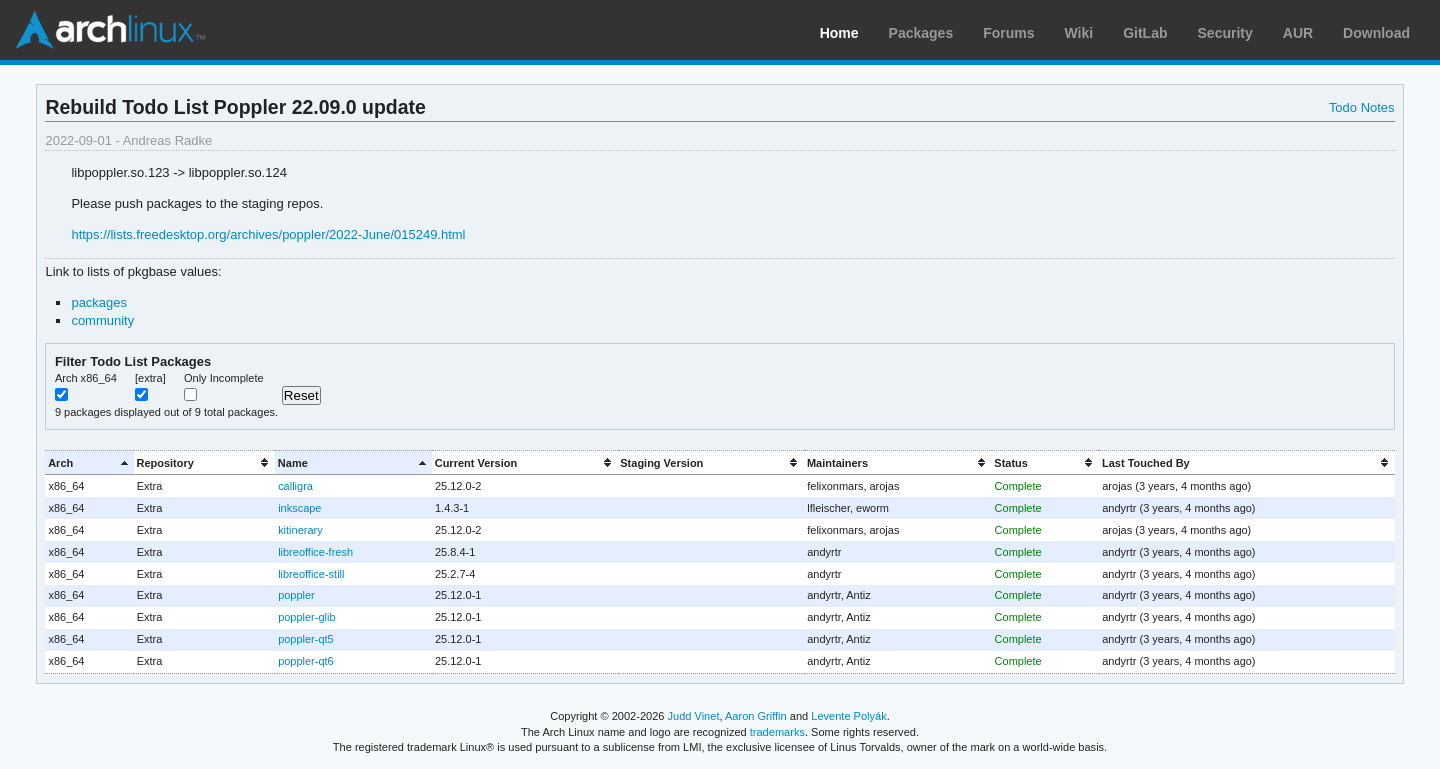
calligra (295, 486)
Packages (921, 33)
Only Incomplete (224, 378)
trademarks (777, 732)
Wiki (1079, 33)
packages (99, 302)
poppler (296, 595)
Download (1376, 33)
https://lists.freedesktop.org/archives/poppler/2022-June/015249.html (268, 234)
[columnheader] (89, 462)
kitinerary (300, 530)
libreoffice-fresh (315, 552)
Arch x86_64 (86, 378)
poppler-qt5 (306, 639)
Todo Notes (1362, 107)
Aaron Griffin (756, 716)
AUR (1298, 33)
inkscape (299, 508)
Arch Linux (110, 30)
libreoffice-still (311, 574)
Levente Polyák (848, 716)
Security (1225, 33)
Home (839, 33)
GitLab (1145, 33)
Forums (1008, 33)
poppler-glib (306, 617)
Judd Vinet (694, 716)
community (102, 320)
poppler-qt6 (306, 661)
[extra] (150, 378)
